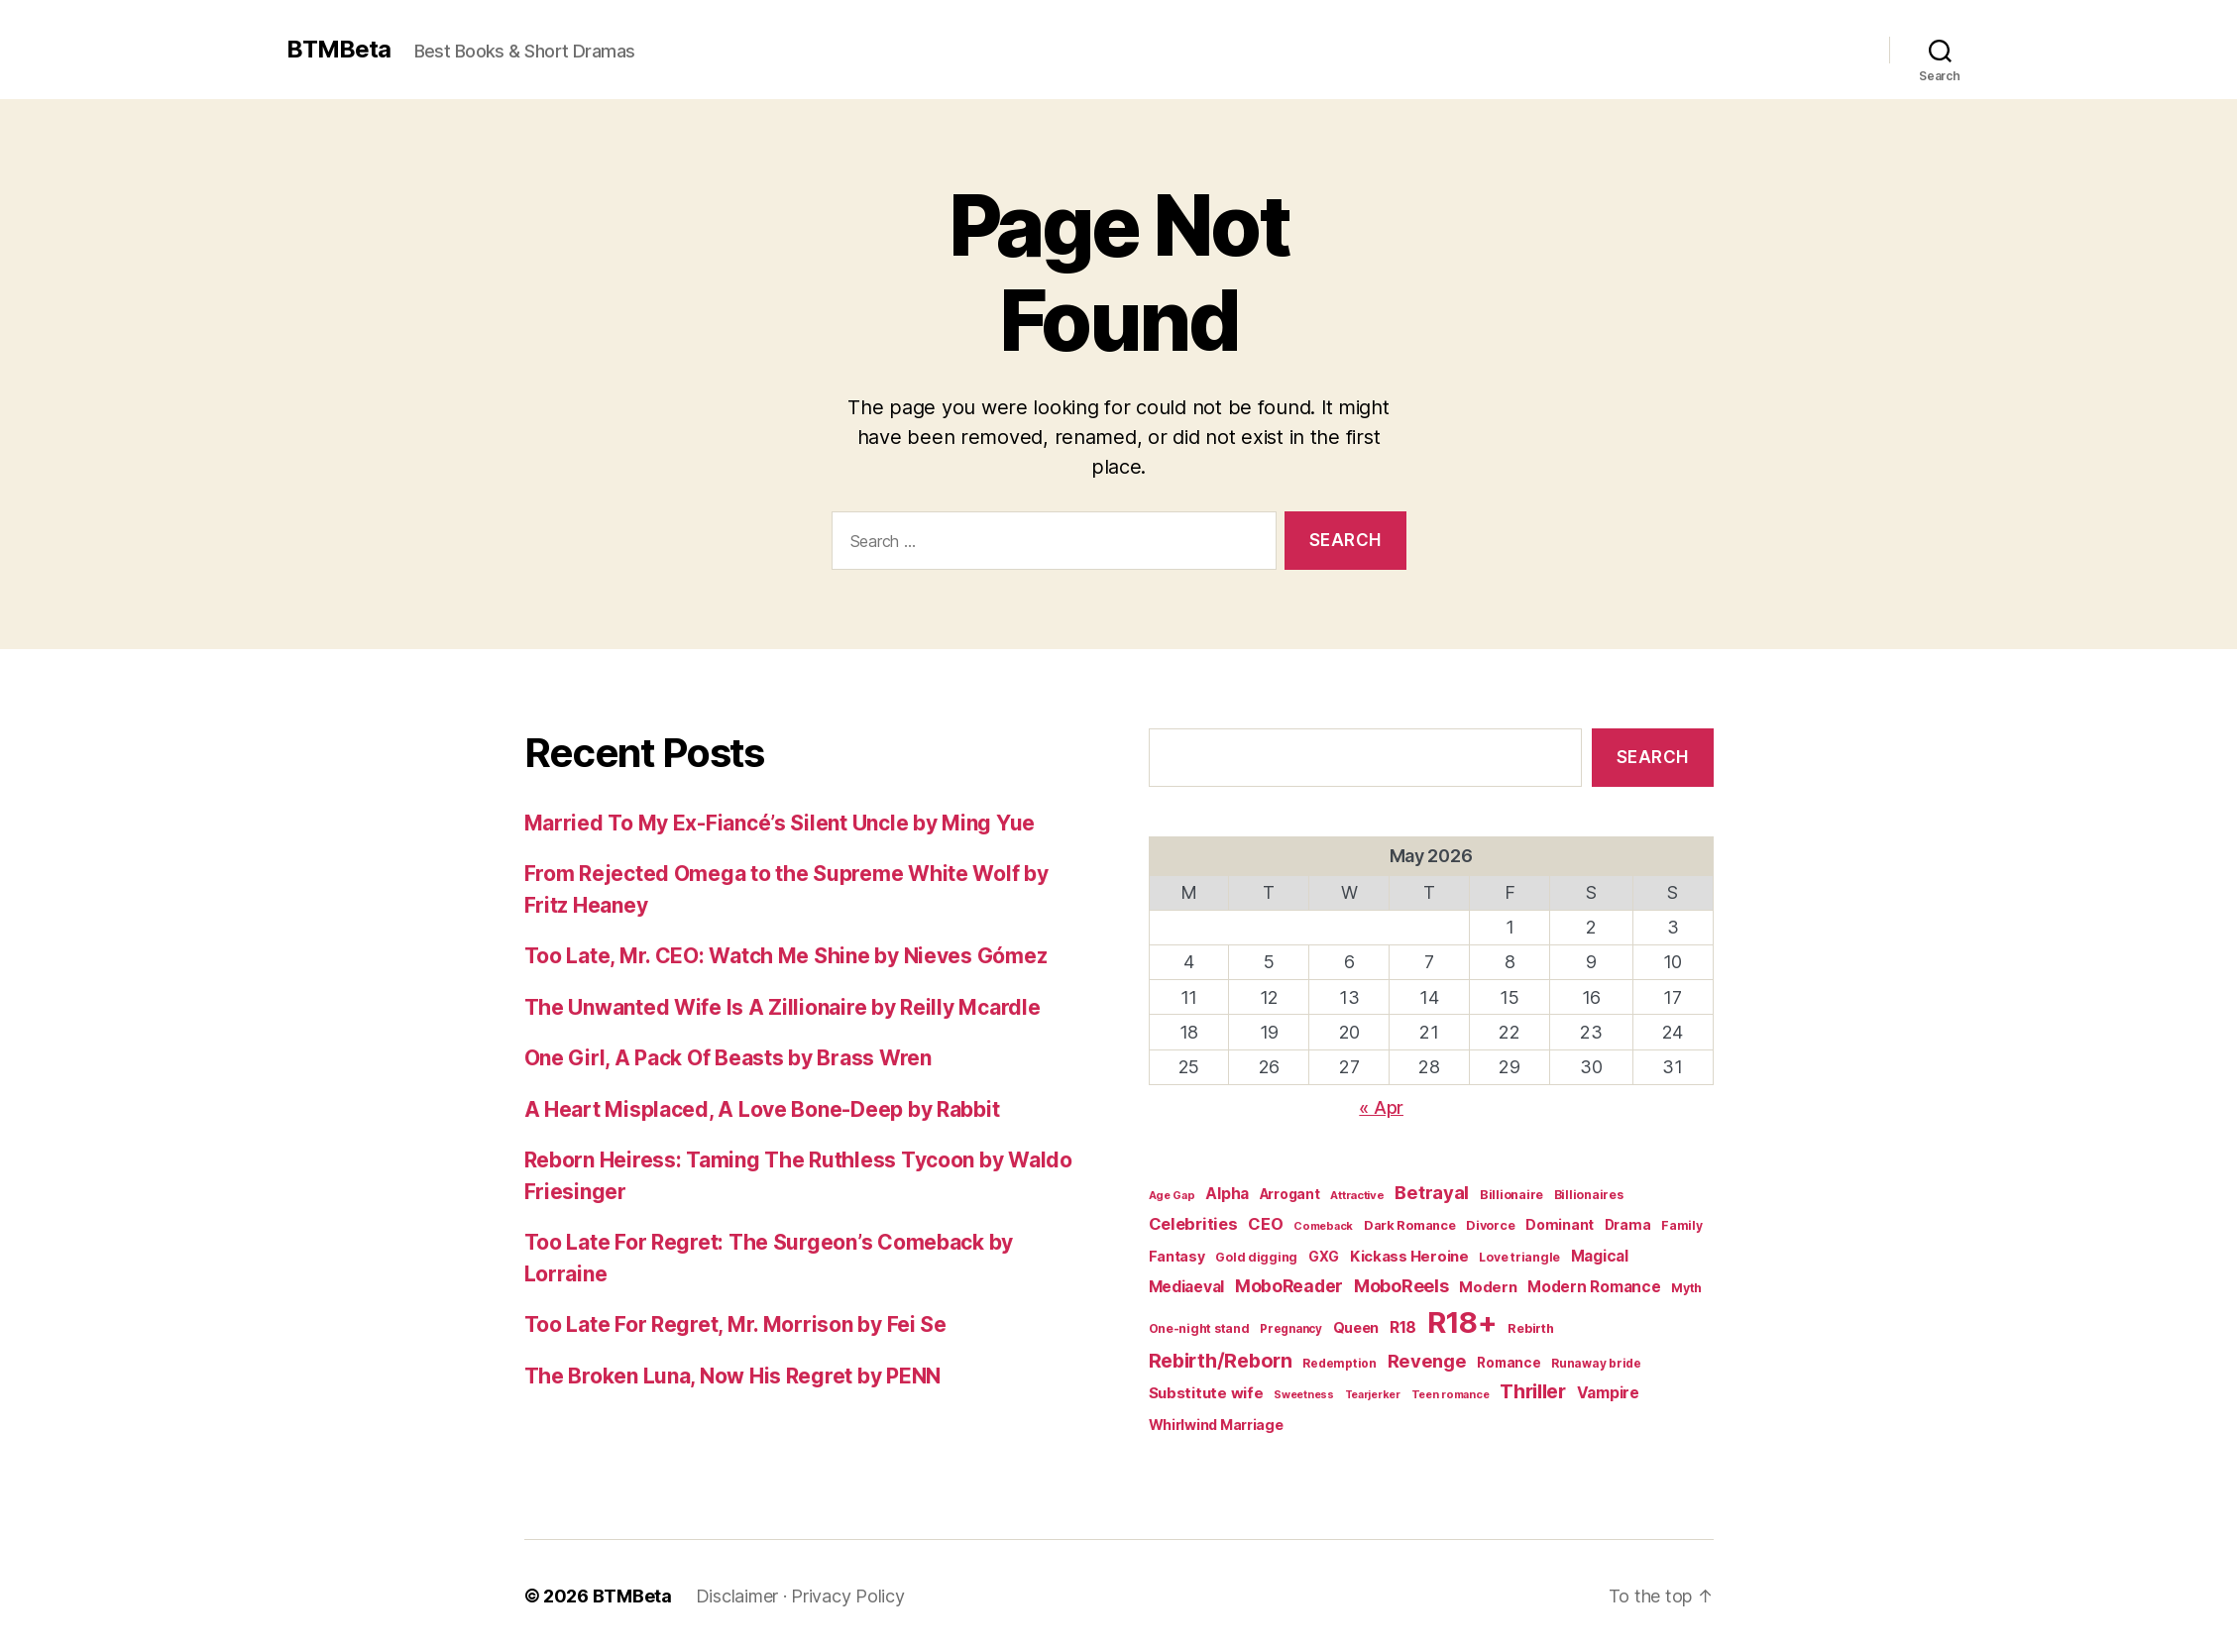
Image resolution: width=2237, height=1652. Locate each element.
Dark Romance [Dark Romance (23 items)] (1410, 1225)
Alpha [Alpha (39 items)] (1227, 1193)
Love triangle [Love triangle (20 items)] (1519, 1257)
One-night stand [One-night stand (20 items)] (1199, 1328)
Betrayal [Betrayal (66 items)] (1432, 1192)
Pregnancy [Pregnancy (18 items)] (1291, 1329)
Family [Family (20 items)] (1681, 1225)
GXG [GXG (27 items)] (1323, 1257)
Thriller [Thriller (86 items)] (1533, 1391)
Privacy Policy (847, 1596)
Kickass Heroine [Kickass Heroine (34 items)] (1409, 1257)
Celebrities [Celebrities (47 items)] (1193, 1224)
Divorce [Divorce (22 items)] (1490, 1225)
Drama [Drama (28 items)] (1628, 1225)
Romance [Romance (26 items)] (1508, 1363)
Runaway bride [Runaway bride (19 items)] (1596, 1363)
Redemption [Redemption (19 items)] (1339, 1363)
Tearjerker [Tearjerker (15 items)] (1372, 1394)
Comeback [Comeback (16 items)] (1323, 1226)
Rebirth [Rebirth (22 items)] (1530, 1328)
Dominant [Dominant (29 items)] (1559, 1224)
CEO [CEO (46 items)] (1265, 1224)
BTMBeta (338, 49)
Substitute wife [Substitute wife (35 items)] (1206, 1392)
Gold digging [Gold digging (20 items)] (1256, 1257)
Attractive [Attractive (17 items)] (1357, 1195)
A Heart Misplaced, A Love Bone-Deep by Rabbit (762, 1109)
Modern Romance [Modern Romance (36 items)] (1593, 1286)
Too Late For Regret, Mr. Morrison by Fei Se (735, 1324)
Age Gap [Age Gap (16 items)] (1172, 1195)
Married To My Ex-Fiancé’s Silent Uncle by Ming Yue (780, 823)
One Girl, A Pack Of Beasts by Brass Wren (728, 1058)
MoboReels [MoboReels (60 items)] (1401, 1285)
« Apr (1381, 1107)
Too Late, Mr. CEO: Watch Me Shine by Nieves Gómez (786, 955)
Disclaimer (737, 1596)
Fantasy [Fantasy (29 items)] (1177, 1256)
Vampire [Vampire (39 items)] (1608, 1392)
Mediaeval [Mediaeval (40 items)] (1187, 1286)
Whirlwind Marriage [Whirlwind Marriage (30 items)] (1216, 1424)
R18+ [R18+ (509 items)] (1462, 1322)
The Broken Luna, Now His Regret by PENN (732, 1376)
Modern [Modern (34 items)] (1487, 1287)
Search (1653, 757)
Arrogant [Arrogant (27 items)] (1290, 1194)
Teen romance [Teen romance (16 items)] (1450, 1394)
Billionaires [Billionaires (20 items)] (1588, 1194)
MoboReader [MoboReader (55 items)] (1289, 1285)
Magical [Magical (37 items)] (1599, 1256)
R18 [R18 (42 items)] (1403, 1327)
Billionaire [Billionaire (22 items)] (1511, 1194)
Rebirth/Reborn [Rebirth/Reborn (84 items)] (1220, 1361)
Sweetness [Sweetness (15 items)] (1304, 1394)
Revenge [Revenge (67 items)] (1427, 1361)
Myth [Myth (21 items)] (1686, 1287)
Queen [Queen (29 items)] (1356, 1327)
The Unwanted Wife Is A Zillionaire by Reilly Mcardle (782, 1007)
